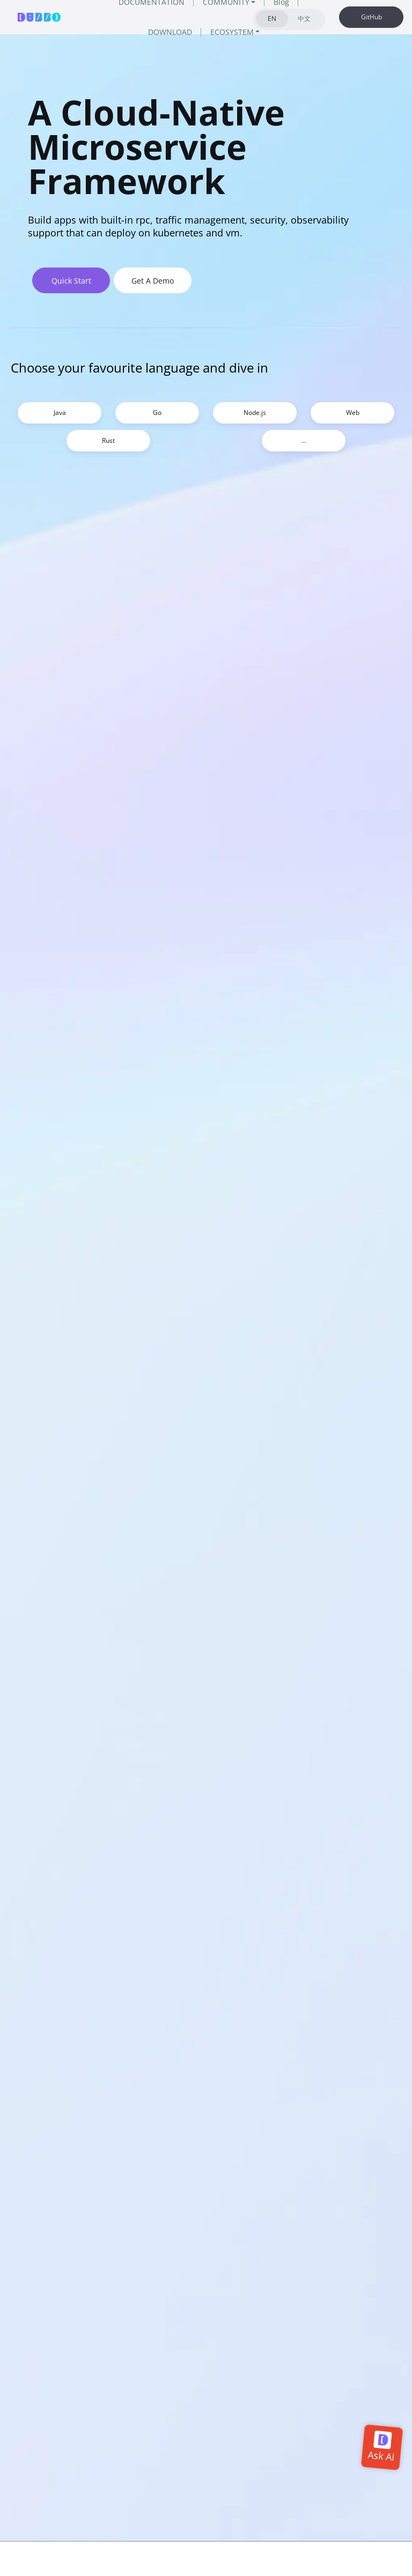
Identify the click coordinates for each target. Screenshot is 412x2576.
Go (157, 412)
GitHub (371, 16)
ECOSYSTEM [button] (232, 32)
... (303, 440)
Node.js (255, 412)
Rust (108, 440)
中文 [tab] (304, 18)
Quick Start (71, 281)
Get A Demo (152, 281)
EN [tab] (272, 18)
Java (60, 412)
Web (352, 412)
